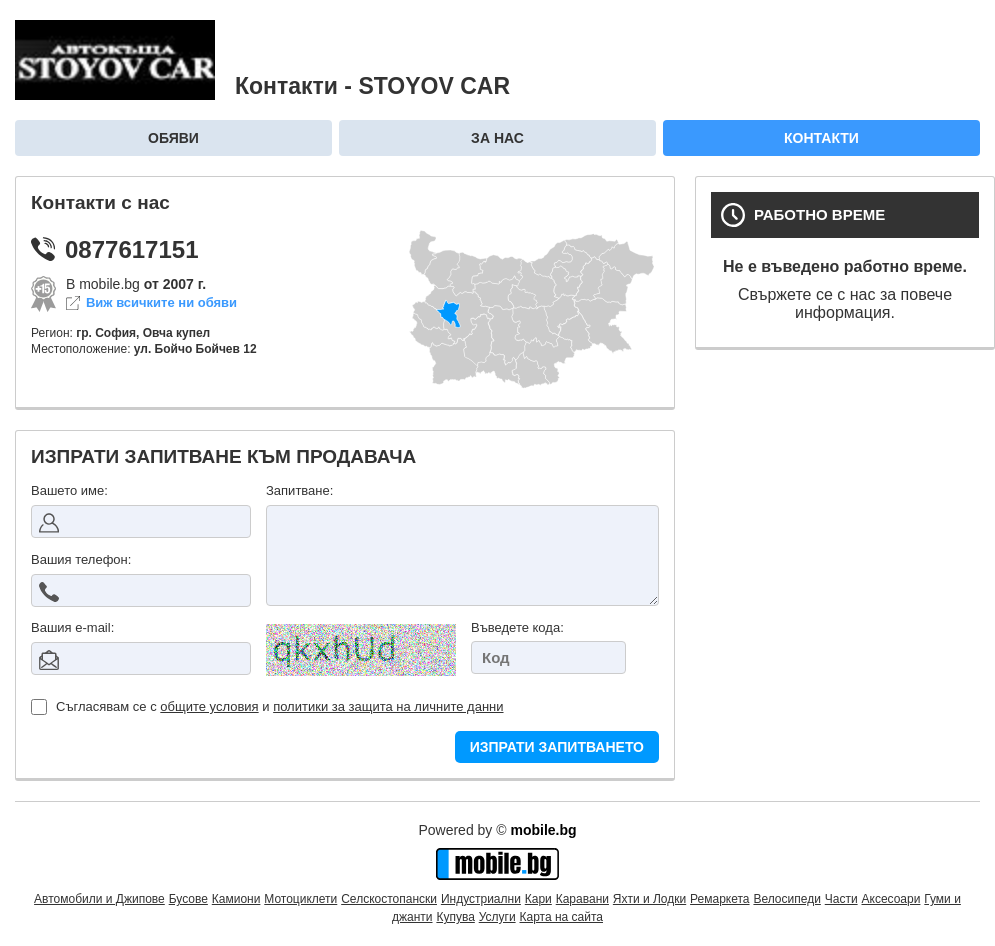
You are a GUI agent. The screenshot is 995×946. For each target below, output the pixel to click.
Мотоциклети (300, 899)
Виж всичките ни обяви (161, 303)
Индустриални (481, 899)
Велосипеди (786, 899)
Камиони (236, 899)
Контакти (821, 138)
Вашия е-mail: (72, 627)
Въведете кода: (517, 627)
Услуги (497, 917)
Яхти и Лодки (649, 899)
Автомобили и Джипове (99, 899)
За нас (497, 138)
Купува (455, 917)
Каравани (582, 899)
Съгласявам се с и (267, 706)
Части (841, 899)
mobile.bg (543, 830)
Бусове (188, 899)
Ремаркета (719, 899)
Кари (538, 899)
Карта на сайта (562, 917)
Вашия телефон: (81, 559)
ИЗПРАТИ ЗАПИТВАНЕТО (557, 747)
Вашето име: (69, 490)
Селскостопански (389, 899)
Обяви (173, 138)
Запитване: (299, 490)
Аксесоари (891, 899)
